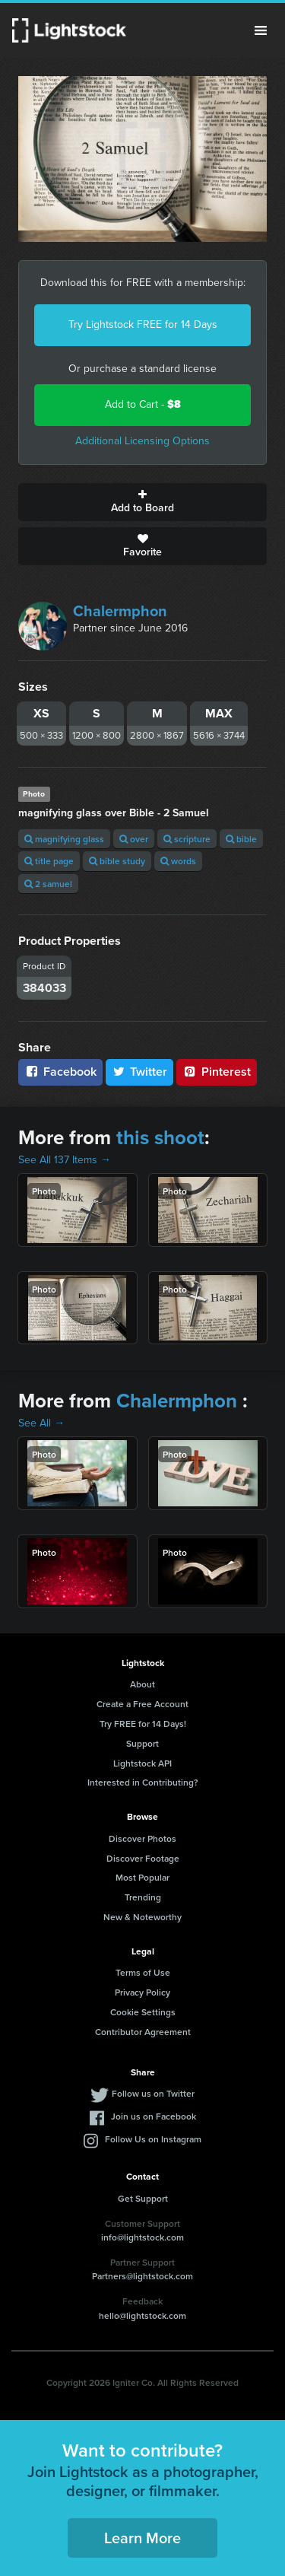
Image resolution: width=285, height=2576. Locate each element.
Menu (261, 30)
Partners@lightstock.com (142, 2275)
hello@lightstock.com (142, 2315)
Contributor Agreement (143, 2031)
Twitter (140, 1071)
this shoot (160, 1137)
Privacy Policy (142, 1992)
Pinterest (216, 1071)
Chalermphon (120, 610)
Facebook (60, 1071)
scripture (187, 838)
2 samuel (48, 883)
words (178, 860)
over (133, 838)
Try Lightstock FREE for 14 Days (142, 324)
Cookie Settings (143, 2011)
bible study (117, 860)
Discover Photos (142, 1838)
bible (241, 838)
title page (49, 860)
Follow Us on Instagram (153, 2138)
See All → (41, 1423)
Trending (143, 1897)
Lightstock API (142, 1763)
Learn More (142, 2538)
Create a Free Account (142, 1703)
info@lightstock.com (142, 2237)
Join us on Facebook (153, 2116)
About (142, 1684)
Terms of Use (143, 1972)
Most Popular (142, 1877)
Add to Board (142, 502)
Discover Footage (142, 1858)
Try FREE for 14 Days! (143, 1723)
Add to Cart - (143, 404)
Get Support (143, 2198)
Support (142, 1743)
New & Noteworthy (142, 1916)
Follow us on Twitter (153, 2093)
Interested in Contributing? (142, 1782)
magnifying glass (64, 838)
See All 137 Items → (64, 1160)
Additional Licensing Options (142, 441)
